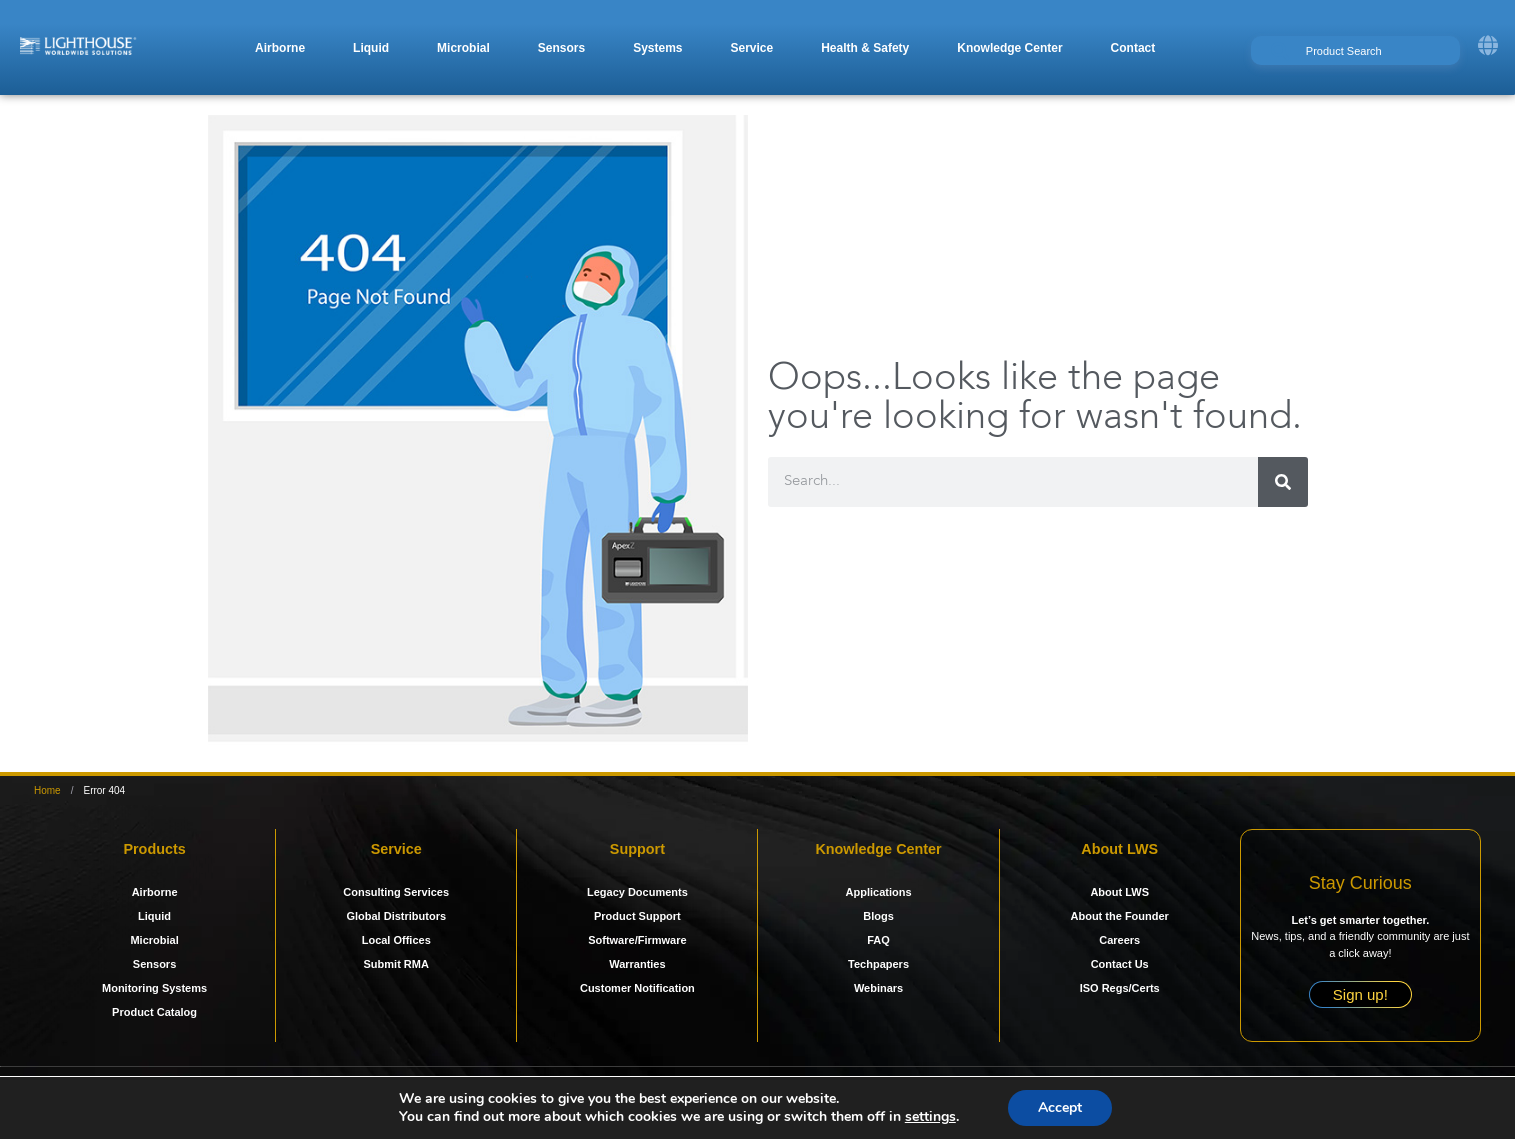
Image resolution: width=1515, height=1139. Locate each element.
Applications (879, 892)
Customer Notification (637, 988)
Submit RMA (396, 964)
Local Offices (396, 940)
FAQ (878, 940)
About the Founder (1120, 916)
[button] (280, 48)
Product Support (637, 916)
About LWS (1119, 892)
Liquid (154, 916)
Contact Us (1120, 964)
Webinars (878, 988)
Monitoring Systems (154, 988)
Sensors (154, 964)
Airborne (155, 892)
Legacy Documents (637, 892)
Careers (1119, 940)
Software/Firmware (637, 940)
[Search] (1283, 482)
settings (930, 1117)
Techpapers (878, 964)
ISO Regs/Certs (1120, 988)
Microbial (154, 940)
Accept (1060, 1107)
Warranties (637, 964)
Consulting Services (396, 892)
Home (47, 790)
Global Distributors (396, 916)
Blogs (878, 916)
